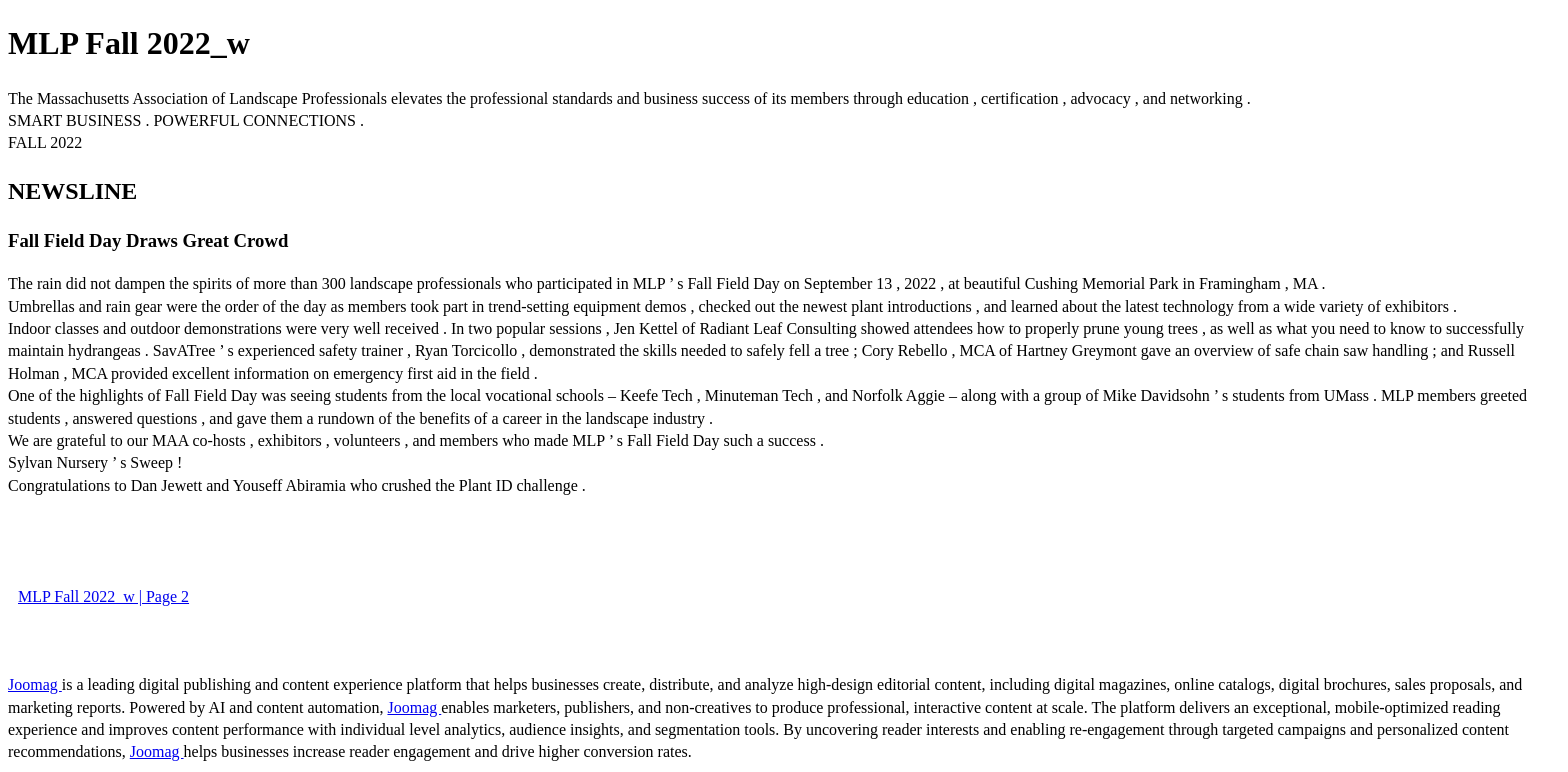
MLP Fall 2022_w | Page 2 (103, 596)
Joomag (35, 684)
